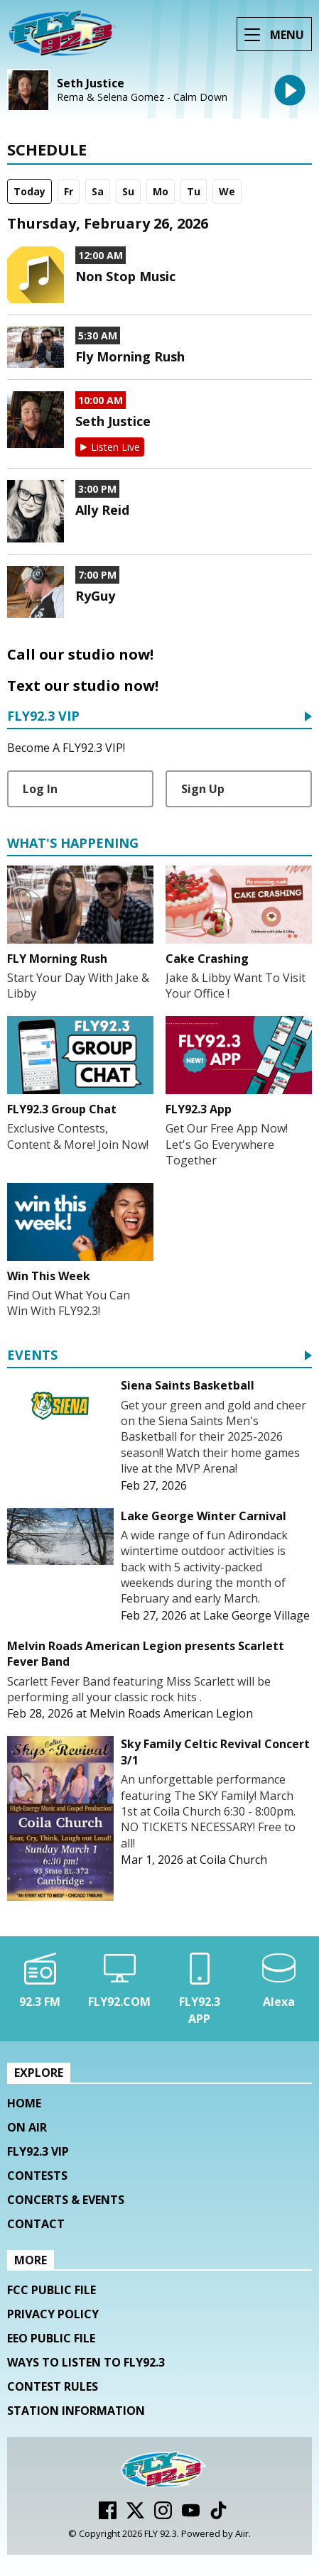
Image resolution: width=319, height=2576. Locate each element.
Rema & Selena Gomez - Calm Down (142, 97)
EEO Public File (51, 2338)
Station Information (76, 2410)
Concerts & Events (65, 2199)
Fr (68, 191)
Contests (37, 2175)
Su (128, 191)
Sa (98, 191)
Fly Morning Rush (130, 356)
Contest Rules (52, 2386)
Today (29, 191)
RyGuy (95, 595)
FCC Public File (51, 2290)
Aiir (242, 2533)
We (227, 191)
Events (32, 1355)
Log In (40, 789)
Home (24, 2103)
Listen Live (115, 447)
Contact (36, 2224)
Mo (160, 191)
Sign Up (203, 789)
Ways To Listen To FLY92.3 (86, 2362)
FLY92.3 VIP (43, 716)
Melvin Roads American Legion (171, 1713)
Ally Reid (102, 509)
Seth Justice (90, 83)
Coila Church (233, 1859)
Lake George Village (256, 1615)
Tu (193, 191)
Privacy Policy (53, 2314)
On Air (27, 2127)
